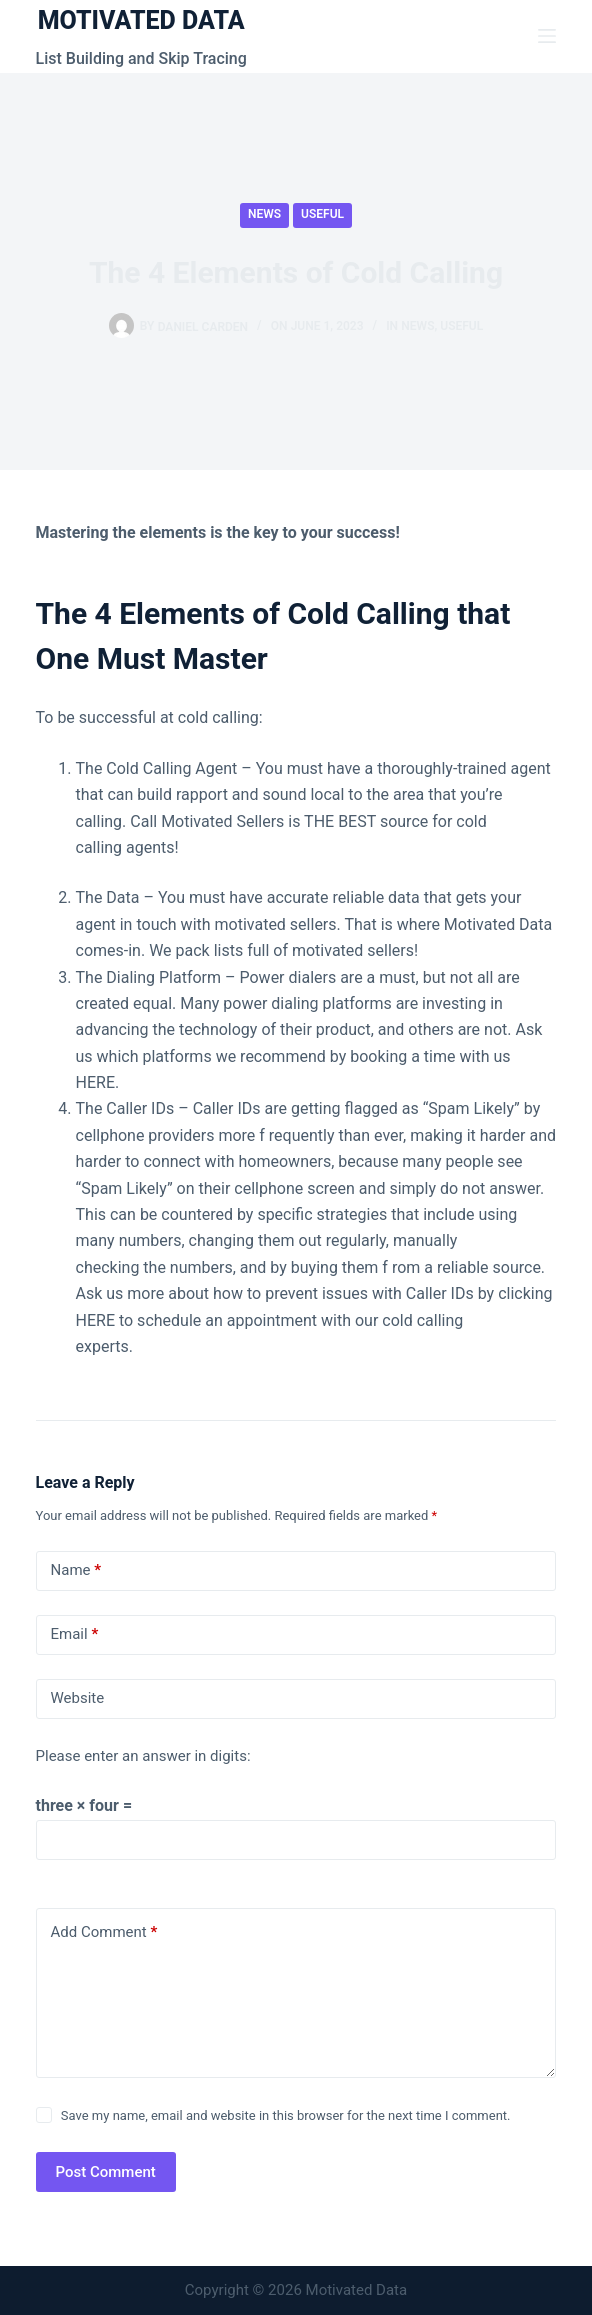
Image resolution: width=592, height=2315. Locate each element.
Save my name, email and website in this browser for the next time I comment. (286, 2115)
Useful (322, 214)
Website (78, 1698)
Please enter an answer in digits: (143, 1756)
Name (76, 1570)
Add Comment (104, 1932)
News (264, 214)
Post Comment (106, 2172)
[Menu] (547, 36)
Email (75, 1634)
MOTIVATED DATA (141, 20)
